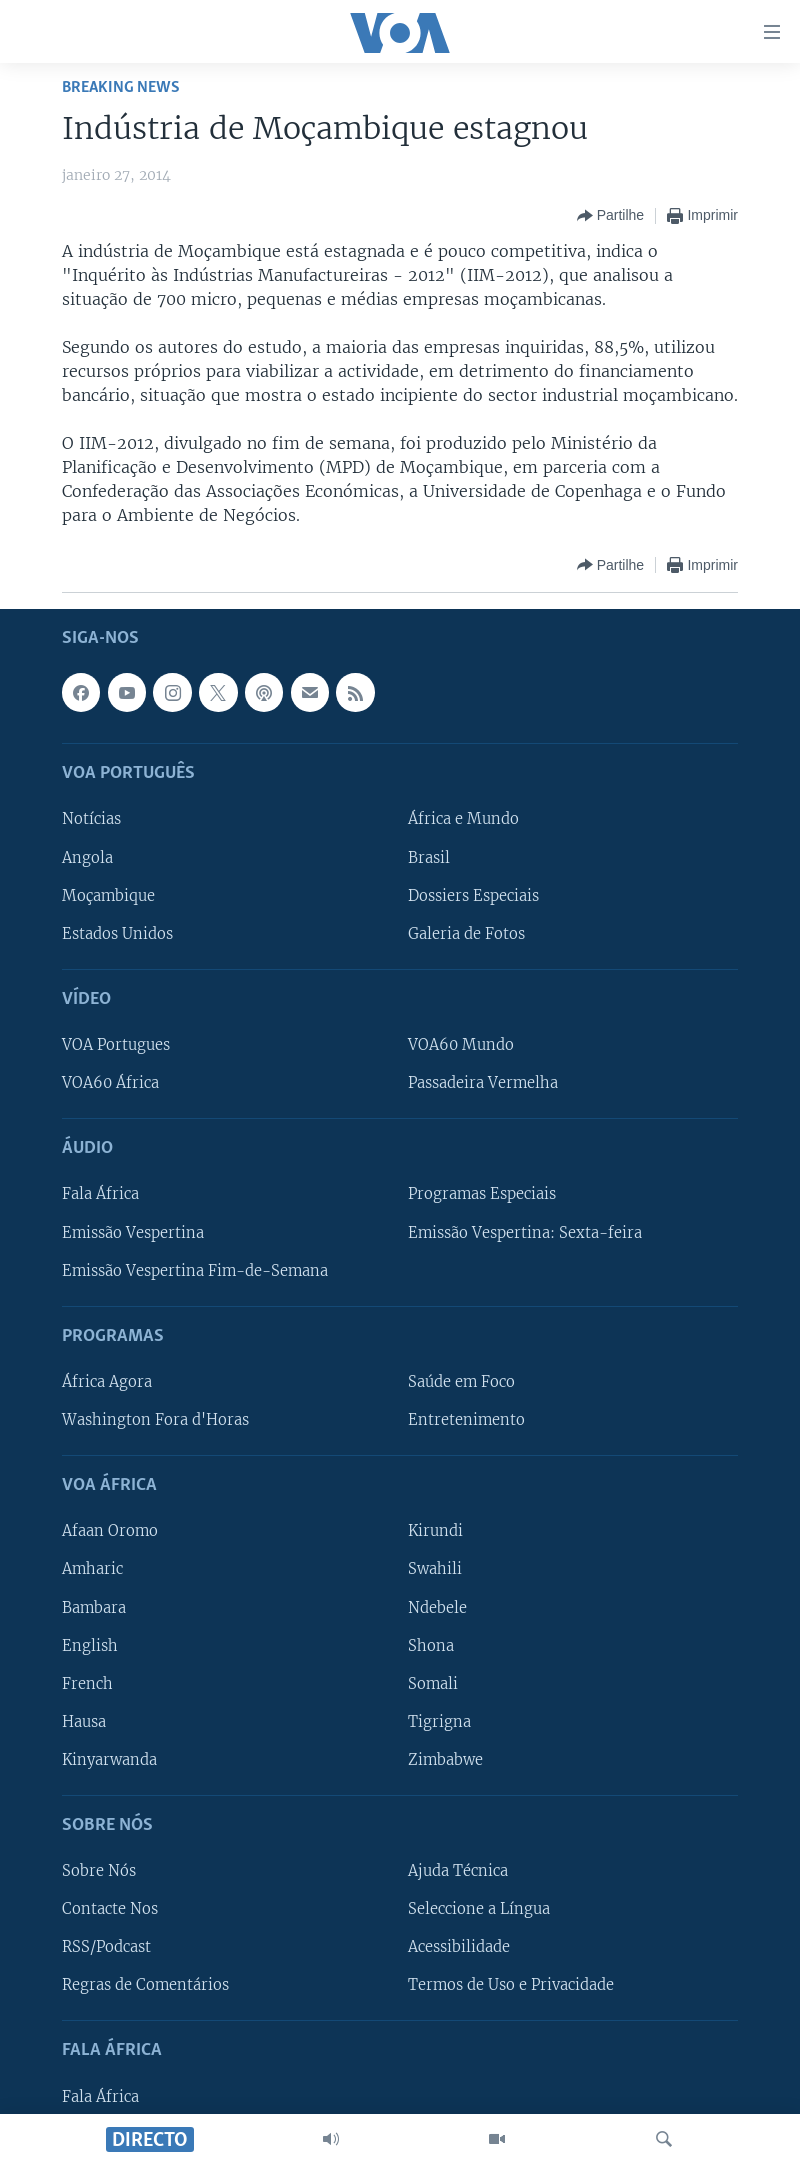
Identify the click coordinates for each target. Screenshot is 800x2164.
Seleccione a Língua (479, 1909)
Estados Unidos (117, 933)
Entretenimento (466, 1420)
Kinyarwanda (109, 1760)
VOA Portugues (116, 1045)
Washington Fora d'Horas (155, 1420)
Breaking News (121, 87)
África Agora (107, 1382)
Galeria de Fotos (466, 933)
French (87, 1683)
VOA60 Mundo (461, 1045)
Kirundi (435, 1531)
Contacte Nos (110, 1909)
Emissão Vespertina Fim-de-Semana (195, 1270)
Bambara (94, 1607)
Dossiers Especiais (473, 895)
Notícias (91, 819)
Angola (87, 857)
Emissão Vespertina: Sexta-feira (525, 1232)
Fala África (100, 1194)
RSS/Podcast (106, 1947)
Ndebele (437, 1607)
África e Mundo (463, 819)
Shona (431, 1645)
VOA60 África (110, 1083)
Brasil (429, 857)
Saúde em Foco (461, 1382)
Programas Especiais (482, 1194)
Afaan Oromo (110, 1531)
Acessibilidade (459, 1947)
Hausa (84, 1722)
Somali (433, 1683)
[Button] (610, 216)
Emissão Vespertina (133, 1232)
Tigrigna (439, 1722)
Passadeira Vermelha (483, 1083)
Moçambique (108, 895)
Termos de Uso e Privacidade (511, 1985)
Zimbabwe (445, 1760)
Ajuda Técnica (458, 1871)
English (90, 1645)
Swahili (435, 1569)
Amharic (92, 1569)
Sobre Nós (99, 1871)
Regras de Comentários (145, 1985)
